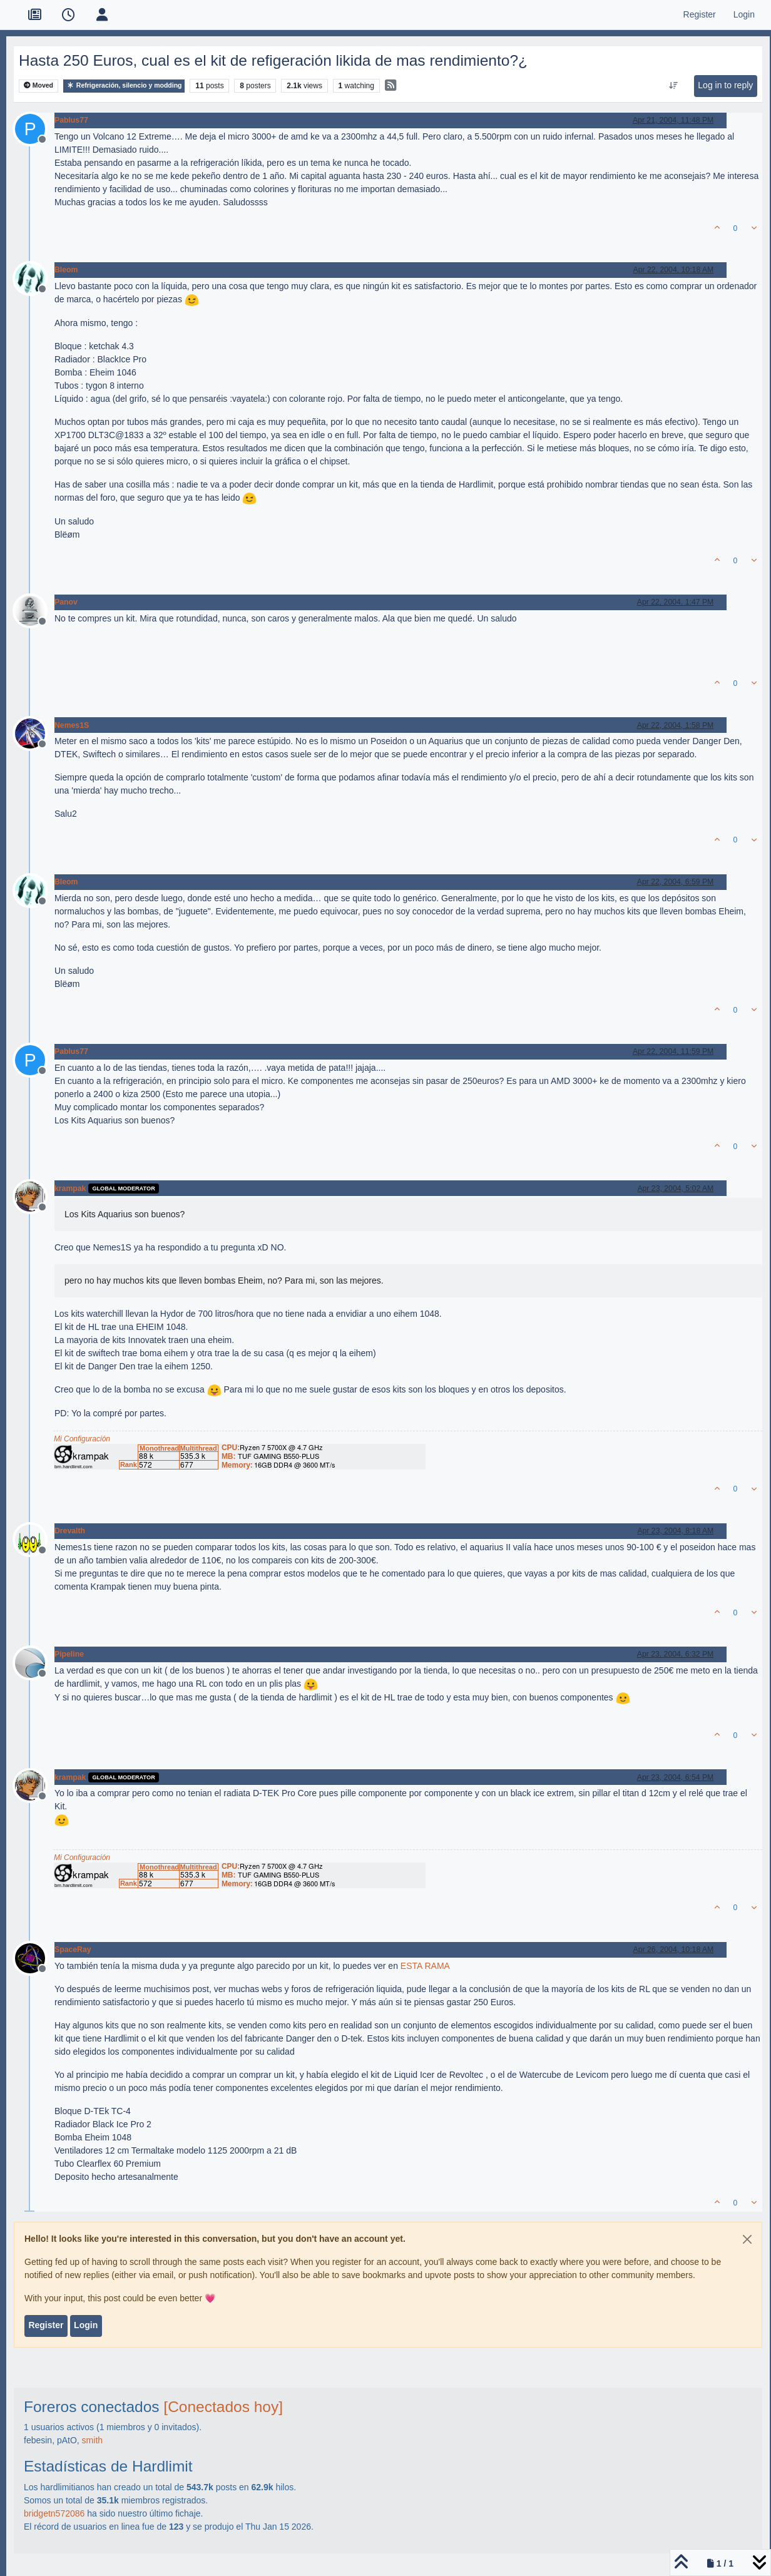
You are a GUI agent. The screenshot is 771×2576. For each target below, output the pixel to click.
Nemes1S (71, 725)
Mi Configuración (82, 1438)
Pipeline (69, 1654)
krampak (70, 1188)
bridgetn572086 (54, 2513)
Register (45, 2325)
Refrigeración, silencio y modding (124, 85)
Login (86, 2325)
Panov (66, 602)
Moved (38, 85)
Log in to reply (725, 85)
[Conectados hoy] (223, 2406)
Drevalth (69, 1530)
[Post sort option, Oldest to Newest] (673, 86)
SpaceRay (72, 1949)
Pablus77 (71, 120)
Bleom (66, 269)
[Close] (747, 2239)
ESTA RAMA (425, 1966)
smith (92, 2440)
